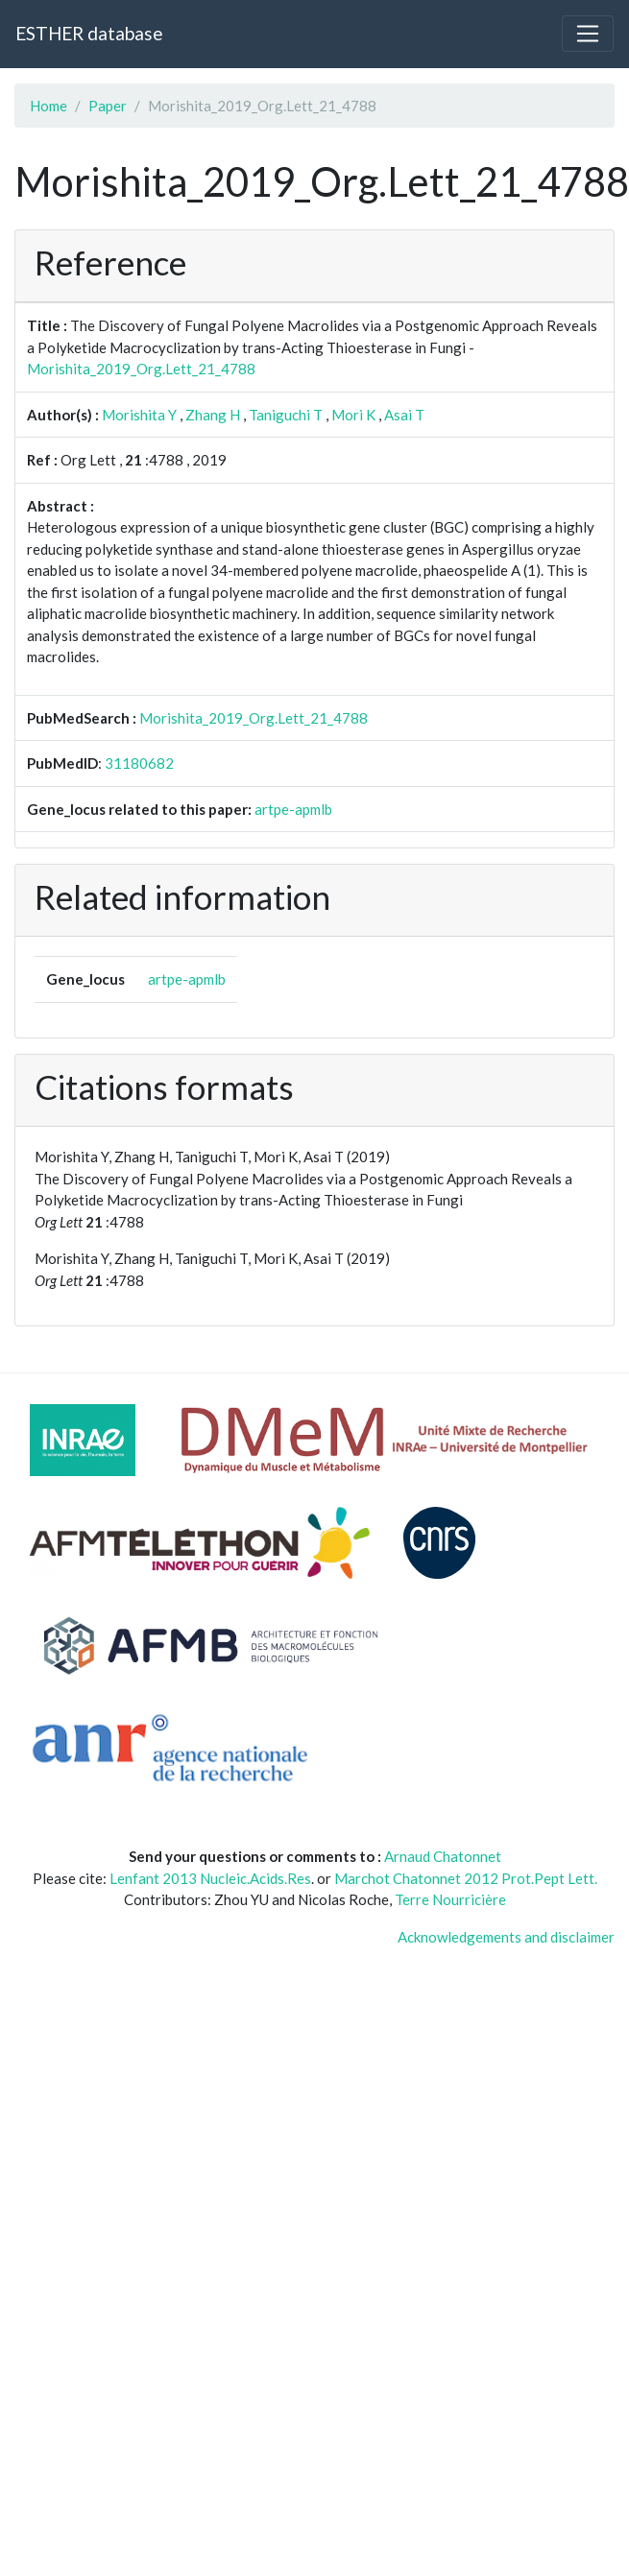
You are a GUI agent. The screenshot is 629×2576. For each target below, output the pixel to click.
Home (48, 105)
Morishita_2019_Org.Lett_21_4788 (141, 368)
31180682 (139, 763)
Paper (107, 105)
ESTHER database (88, 33)
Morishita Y (139, 414)
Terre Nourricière (450, 1899)
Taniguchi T (286, 414)
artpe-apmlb (293, 809)
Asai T (404, 414)
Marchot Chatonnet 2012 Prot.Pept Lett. (465, 1878)
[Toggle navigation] (588, 33)
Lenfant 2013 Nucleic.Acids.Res (210, 1878)
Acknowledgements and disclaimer (506, 1936)
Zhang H (212, 414)
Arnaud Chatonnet (442, 1856)
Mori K (353, 414)
